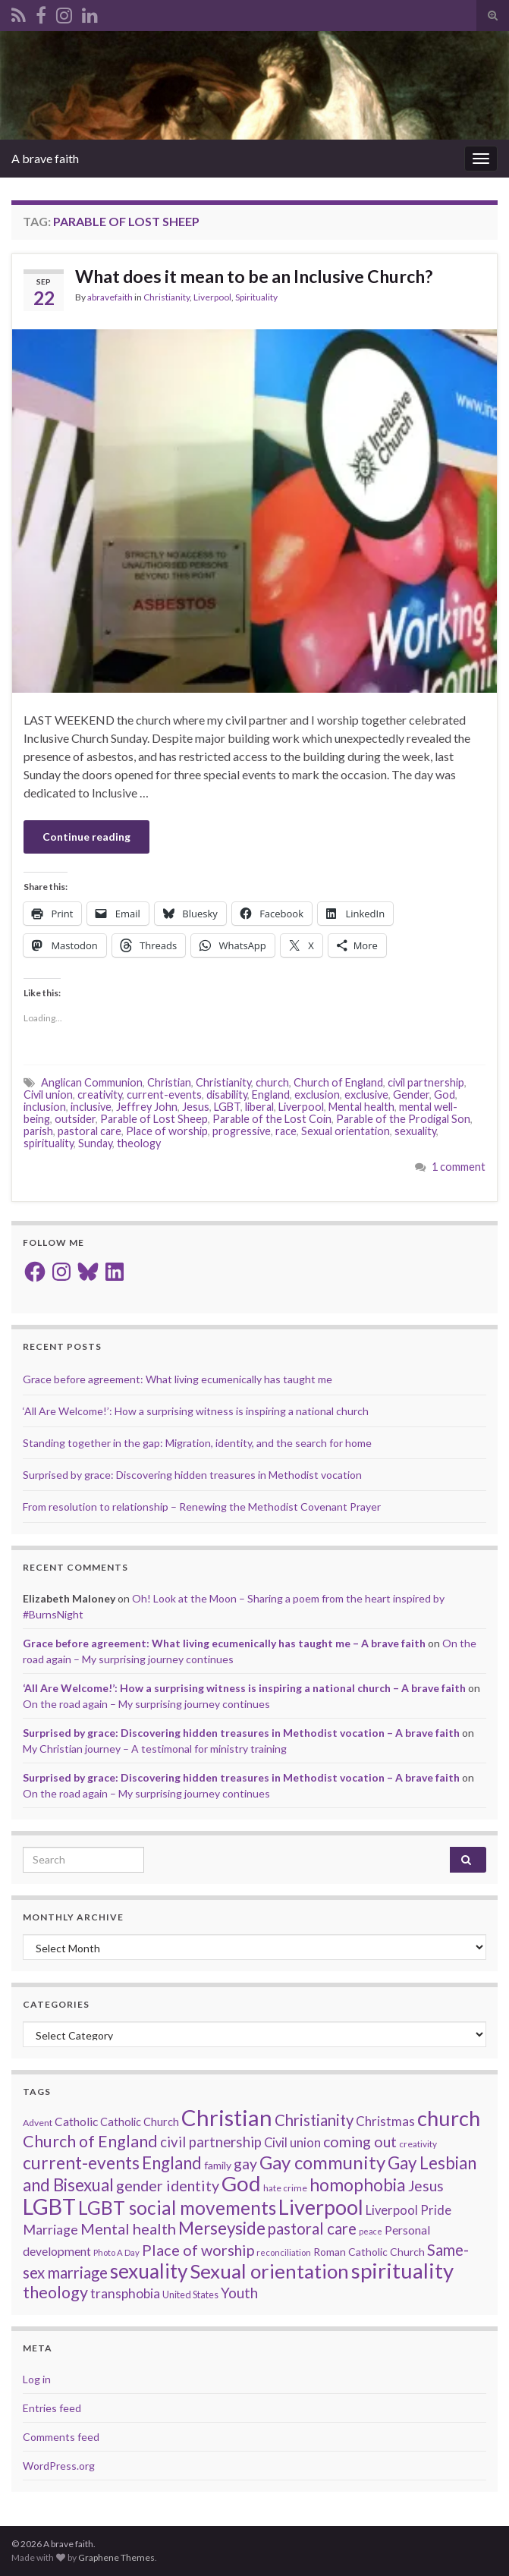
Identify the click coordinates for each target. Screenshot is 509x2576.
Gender (411, 1094)
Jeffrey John (147, 1106)
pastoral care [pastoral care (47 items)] (312, 2228)
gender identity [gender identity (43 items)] (167, 2185)
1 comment (458, 1166)
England (271, 1094)
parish (38, 1130)
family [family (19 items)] (217, 2165)
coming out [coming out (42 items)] (360, 2141)
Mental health (361, 1106)
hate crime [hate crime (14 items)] (285, 2188)
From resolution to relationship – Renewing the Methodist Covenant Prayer (202, 1506)
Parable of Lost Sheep (154, 1118)
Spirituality (256, 297)
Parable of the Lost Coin (271, 1118)
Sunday (95, 1143)
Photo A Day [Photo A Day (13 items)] (116, 2252)
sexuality (415, 1130)
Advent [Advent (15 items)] (37, 2122)
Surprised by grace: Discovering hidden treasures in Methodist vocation (192, 1474)
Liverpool (212, 297)
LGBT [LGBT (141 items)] (49, 2206)
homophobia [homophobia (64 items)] (357, 2185)
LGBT (227, 1106)
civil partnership (426, 1082)
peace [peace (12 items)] (370, 2231)
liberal (259, 1106)
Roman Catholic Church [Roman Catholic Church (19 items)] (369, 2251)
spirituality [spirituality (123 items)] (402, 2270)
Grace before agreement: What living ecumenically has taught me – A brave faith (224, 1643)
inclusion (45, 1106)
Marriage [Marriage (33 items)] (50, 2229)
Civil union (48, 1094)
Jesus (195, 1106)
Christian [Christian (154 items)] (226, 2117)
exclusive (366, 1094)
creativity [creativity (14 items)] (418, 2144)
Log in (37, 2379)
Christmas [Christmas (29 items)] (385, 2121)
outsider (75, 1118)
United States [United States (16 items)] (190, 2294)
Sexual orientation (345, 1130)
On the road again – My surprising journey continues (146, 1703)
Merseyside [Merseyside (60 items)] (221, 2228)
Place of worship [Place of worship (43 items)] (198, 2250)
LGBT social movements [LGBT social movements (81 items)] (177, 2208)
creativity (99, 1094)
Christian (169, 1082)
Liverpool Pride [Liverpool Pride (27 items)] (408, 2210)
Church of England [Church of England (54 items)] (90, 2141)
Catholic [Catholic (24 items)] (76, 2121)
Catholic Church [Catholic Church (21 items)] (139, 2121)
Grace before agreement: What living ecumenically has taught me (177, 1379)
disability (226, 1094)
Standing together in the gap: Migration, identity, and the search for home (197, 1442)
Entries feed (52, 2407)
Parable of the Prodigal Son (403, 1118)
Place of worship (167, 1130)
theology (139, 1143)
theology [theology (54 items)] (55, 2292)
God (444, 1094)
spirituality (49, 1143)
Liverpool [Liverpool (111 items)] (320, 2206)
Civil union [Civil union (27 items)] (292, 2142)
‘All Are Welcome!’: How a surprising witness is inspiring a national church (196, 1410)
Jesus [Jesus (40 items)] (426, 2185)
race (286, 1130)
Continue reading (86, 836)
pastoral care (89, 1130)
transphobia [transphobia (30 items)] (125, 2293)
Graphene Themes (116, 2557)
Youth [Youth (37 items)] (239, 2292)
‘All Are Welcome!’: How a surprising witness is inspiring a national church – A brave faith (244, 1687)
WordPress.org (59, 2465)
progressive (241, 1130)
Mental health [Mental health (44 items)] (128, 2228)
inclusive (91, 1106)
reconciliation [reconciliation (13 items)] (283, 2252)
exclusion (317, 1094)
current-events (164, 1094)
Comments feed (61, 2436)
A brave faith (45, 158)
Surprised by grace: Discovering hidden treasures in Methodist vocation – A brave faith (241, 1732)
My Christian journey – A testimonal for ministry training (155, 1748)
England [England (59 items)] (172, 2163)
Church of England (338, 1082)
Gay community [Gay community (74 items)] (322, 2162)
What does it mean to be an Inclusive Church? (253, 276)
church (272, 1082)
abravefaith (110, 297)
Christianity (166, 297)
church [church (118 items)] (448, 2118)
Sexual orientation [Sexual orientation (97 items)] (269, 2271)
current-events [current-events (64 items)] (81, 2163)
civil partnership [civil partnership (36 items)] (211, 2142)
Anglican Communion (92, 1082)
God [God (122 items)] (241, 2183)
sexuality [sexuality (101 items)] (148, 2271)
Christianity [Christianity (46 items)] (314, 2120)
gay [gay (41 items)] (245, 2163)
